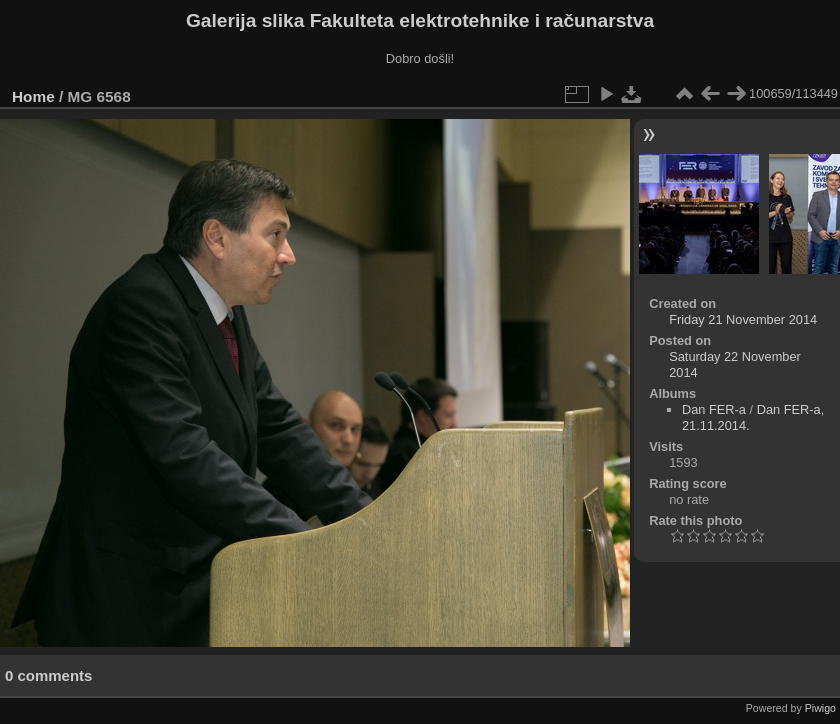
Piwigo (820, 708)
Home (33, 96)
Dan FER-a (714, 409)
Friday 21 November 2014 (743, 319)
